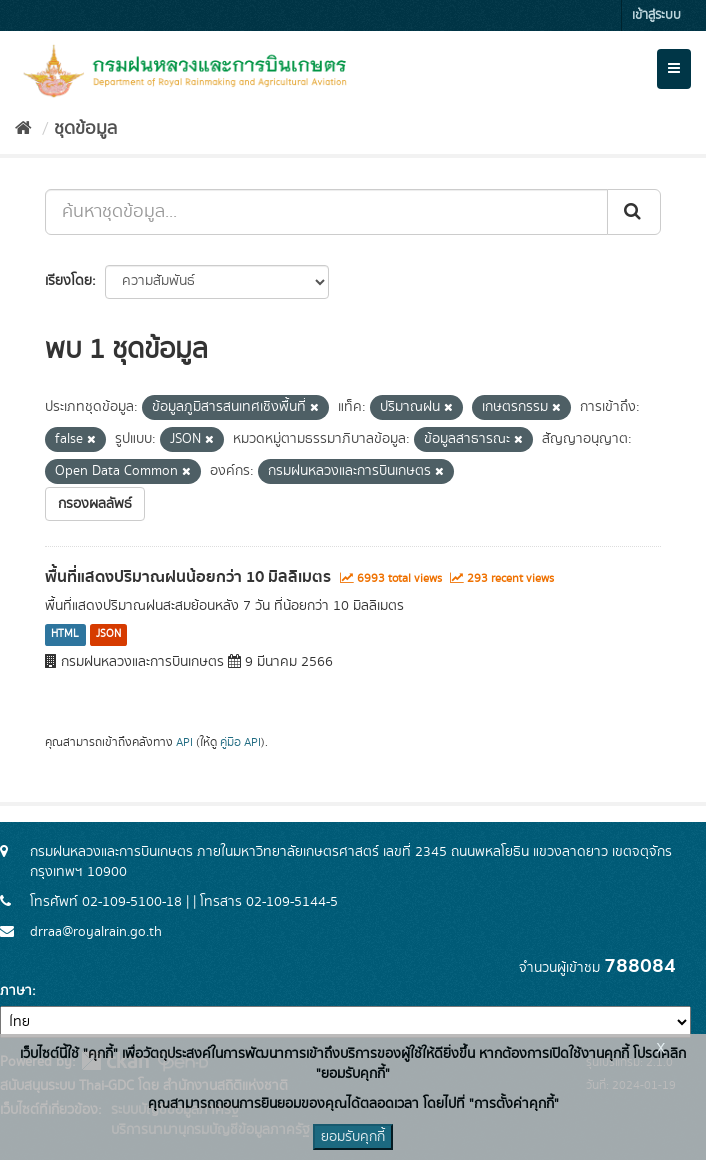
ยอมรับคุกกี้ (353, 1137)
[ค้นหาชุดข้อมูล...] (326, 212)
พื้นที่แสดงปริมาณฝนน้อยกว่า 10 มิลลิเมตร (188, 577)
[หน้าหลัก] (23, 129)
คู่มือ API (240, 742)
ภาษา (16, 991)
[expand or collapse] (674, 69)
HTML (65, 635)
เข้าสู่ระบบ (656, 15)
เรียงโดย (68, 281)
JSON (108, 635)
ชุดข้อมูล (85, 129)
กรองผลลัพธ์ (95, 504)
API (184, 742)
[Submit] (634, 212)
